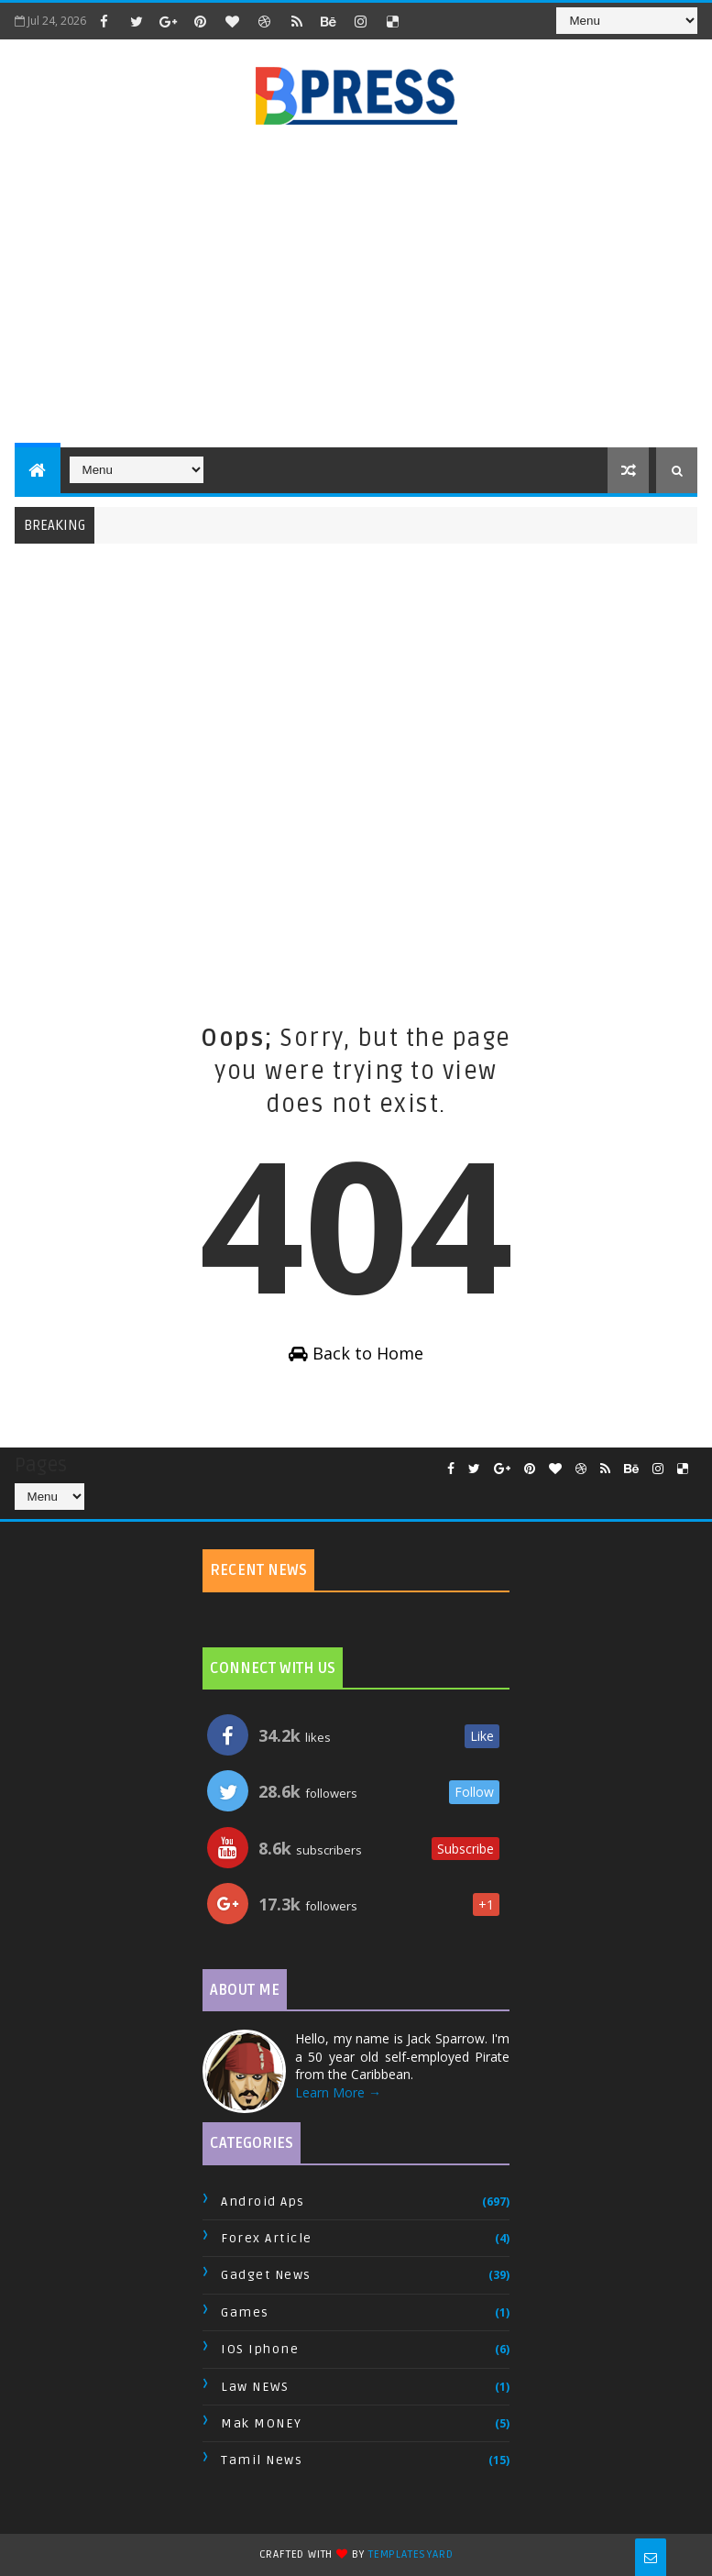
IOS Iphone (260, 2349)
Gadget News (266, 2275)
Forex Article (266, 2238)
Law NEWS (255, 2386)
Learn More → (338, 2092)
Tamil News (261, 2460)
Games (245, 2312)
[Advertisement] (363, 287)
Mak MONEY (261, 2423)
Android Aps (263, 2201)
